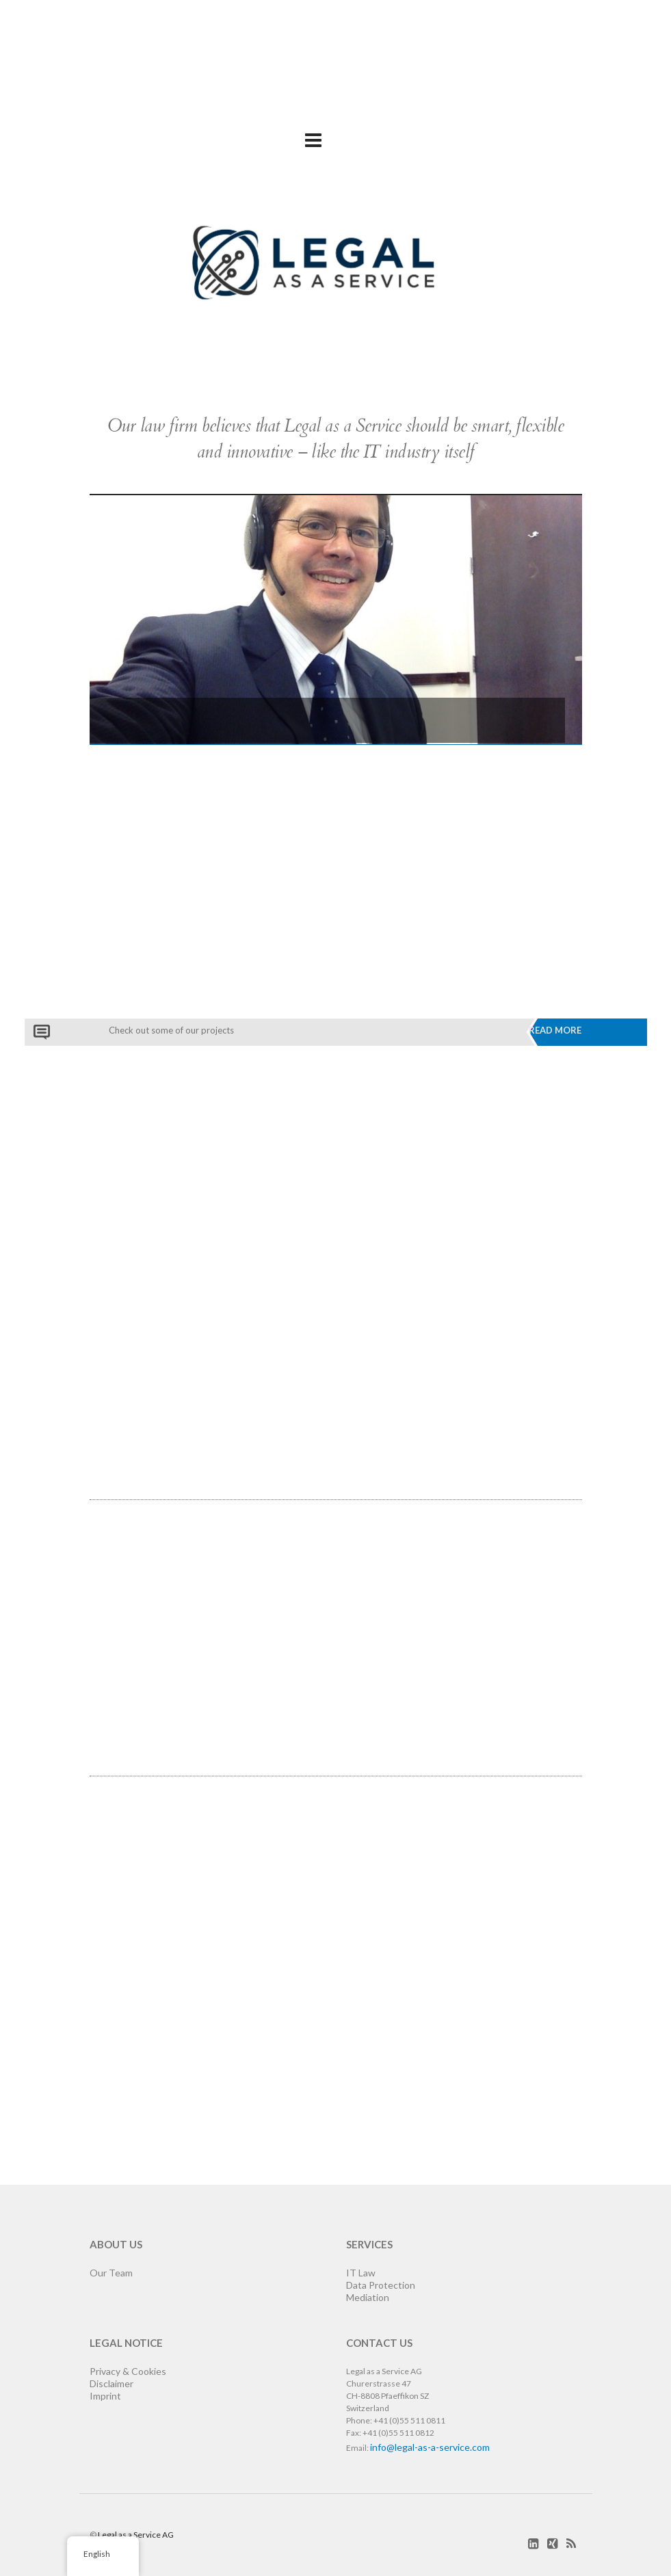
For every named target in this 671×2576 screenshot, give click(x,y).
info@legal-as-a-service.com (430, 2447)
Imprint (105, 2396)
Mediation (367, 2297)
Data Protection (380, 2285)
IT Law (361, 2272)
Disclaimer (111, 2383)
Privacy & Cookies (128, 2371)
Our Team (111, 2272)
